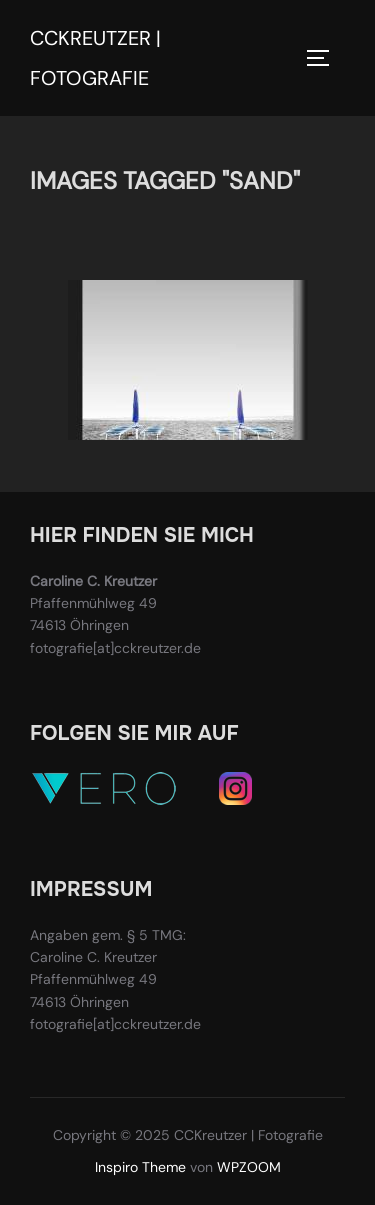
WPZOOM (249, 1167)
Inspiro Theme (140, 1167)
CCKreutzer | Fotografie (95, 58)
